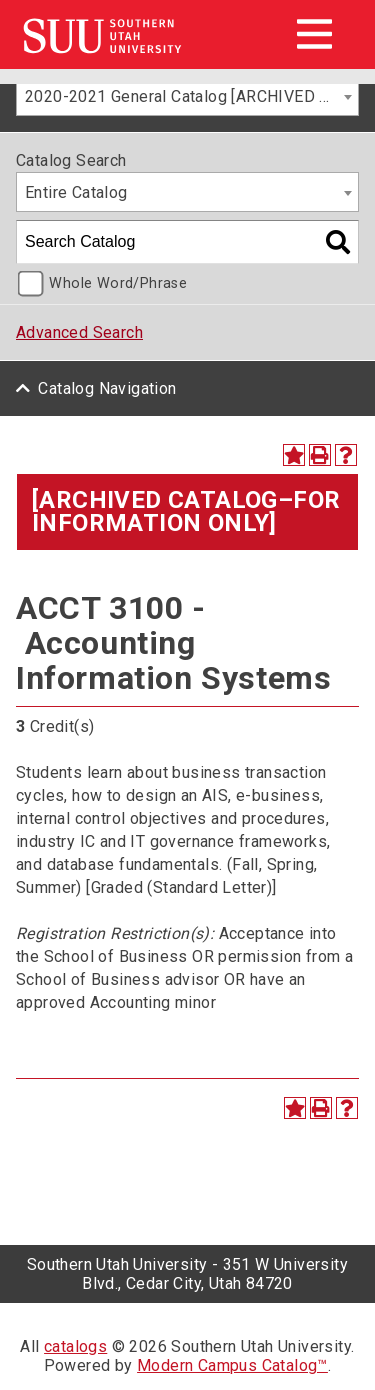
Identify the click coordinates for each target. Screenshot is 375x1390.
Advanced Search (79, 332)
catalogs (75, 1346)
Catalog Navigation (107, 388)
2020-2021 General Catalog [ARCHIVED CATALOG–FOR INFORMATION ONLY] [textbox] (191, 96)
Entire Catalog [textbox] (76, 192)
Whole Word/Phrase (118, 283)
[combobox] (187, 96)
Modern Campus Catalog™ (232, 1365)
